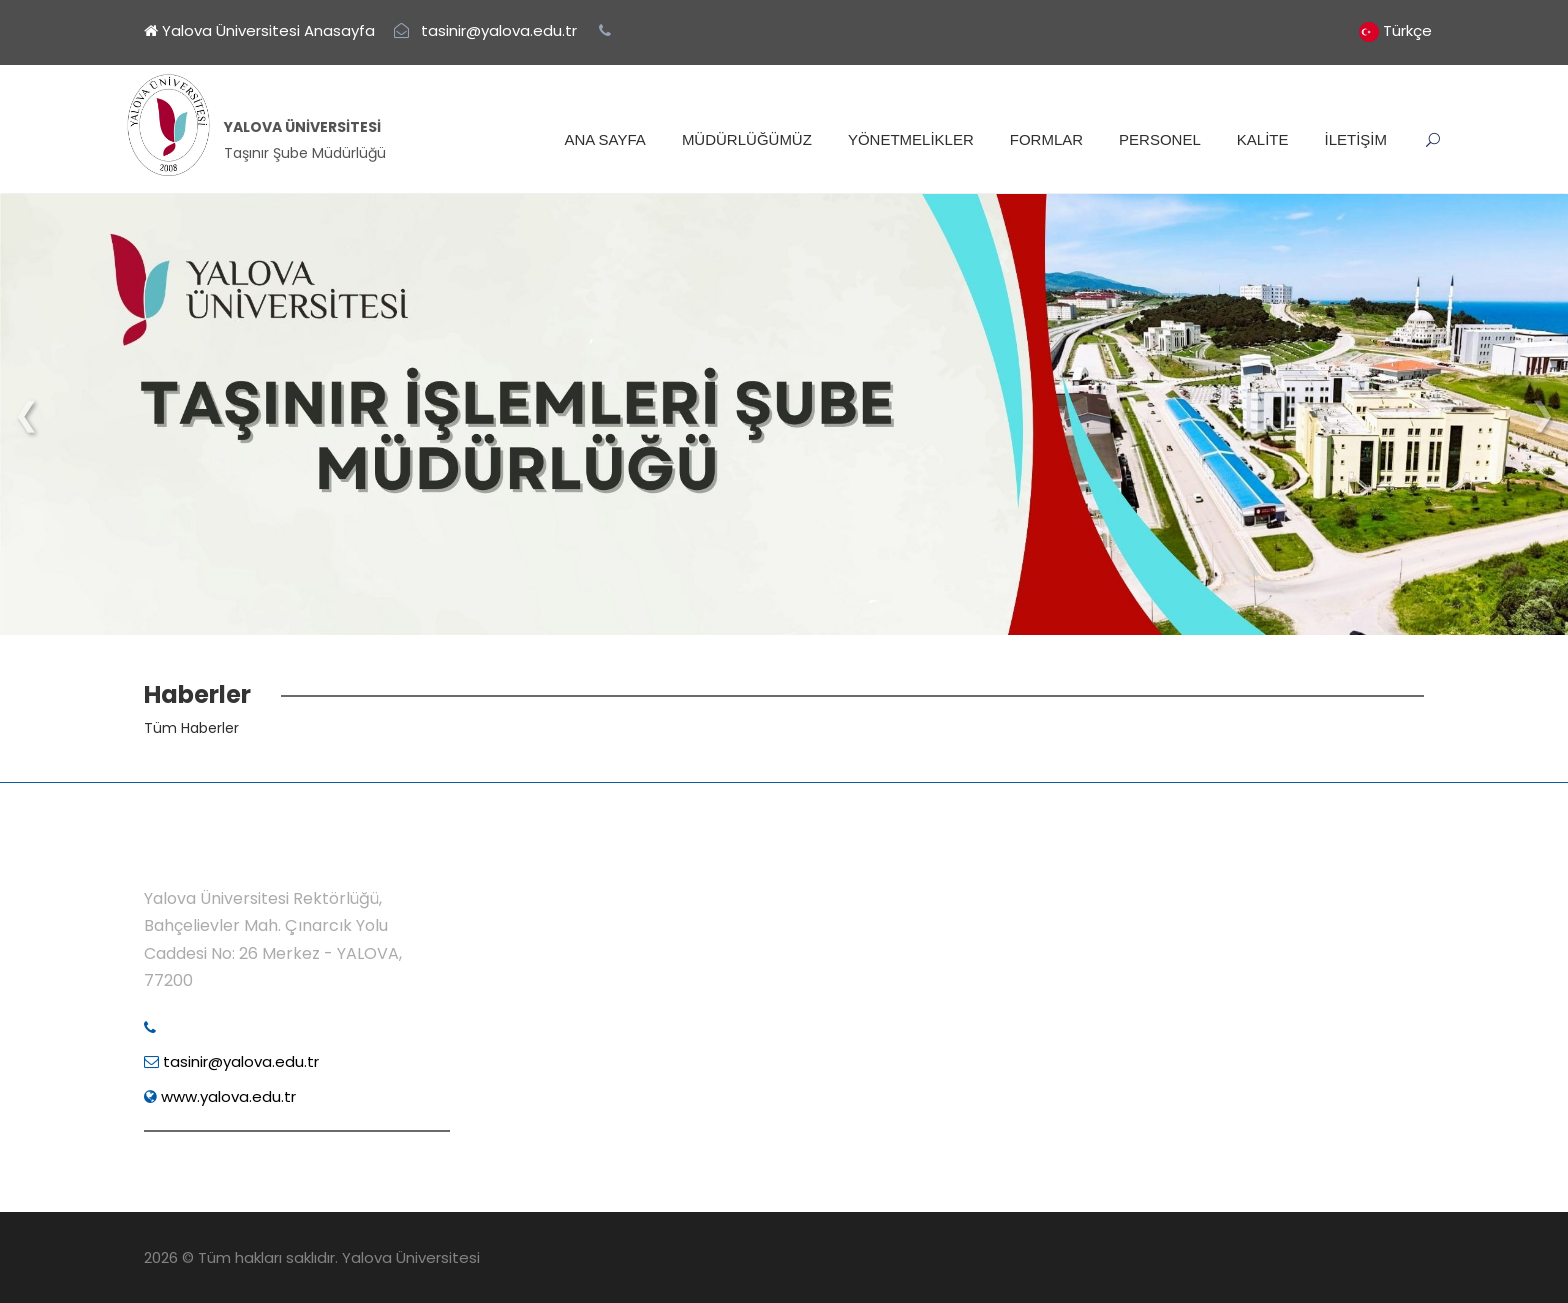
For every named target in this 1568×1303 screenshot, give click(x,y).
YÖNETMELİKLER (911, 139)
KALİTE (1263, 139)
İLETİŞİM (1355, 139)
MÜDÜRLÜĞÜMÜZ (747, 139)
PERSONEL (1160, 139)
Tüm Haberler (191, 728)
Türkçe (1407, 30)
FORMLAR (1046, 139)
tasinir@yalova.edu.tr (231, 1061)
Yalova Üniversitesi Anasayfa (259, 30)
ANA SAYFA (604, 139)
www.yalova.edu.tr (220, 1096)
